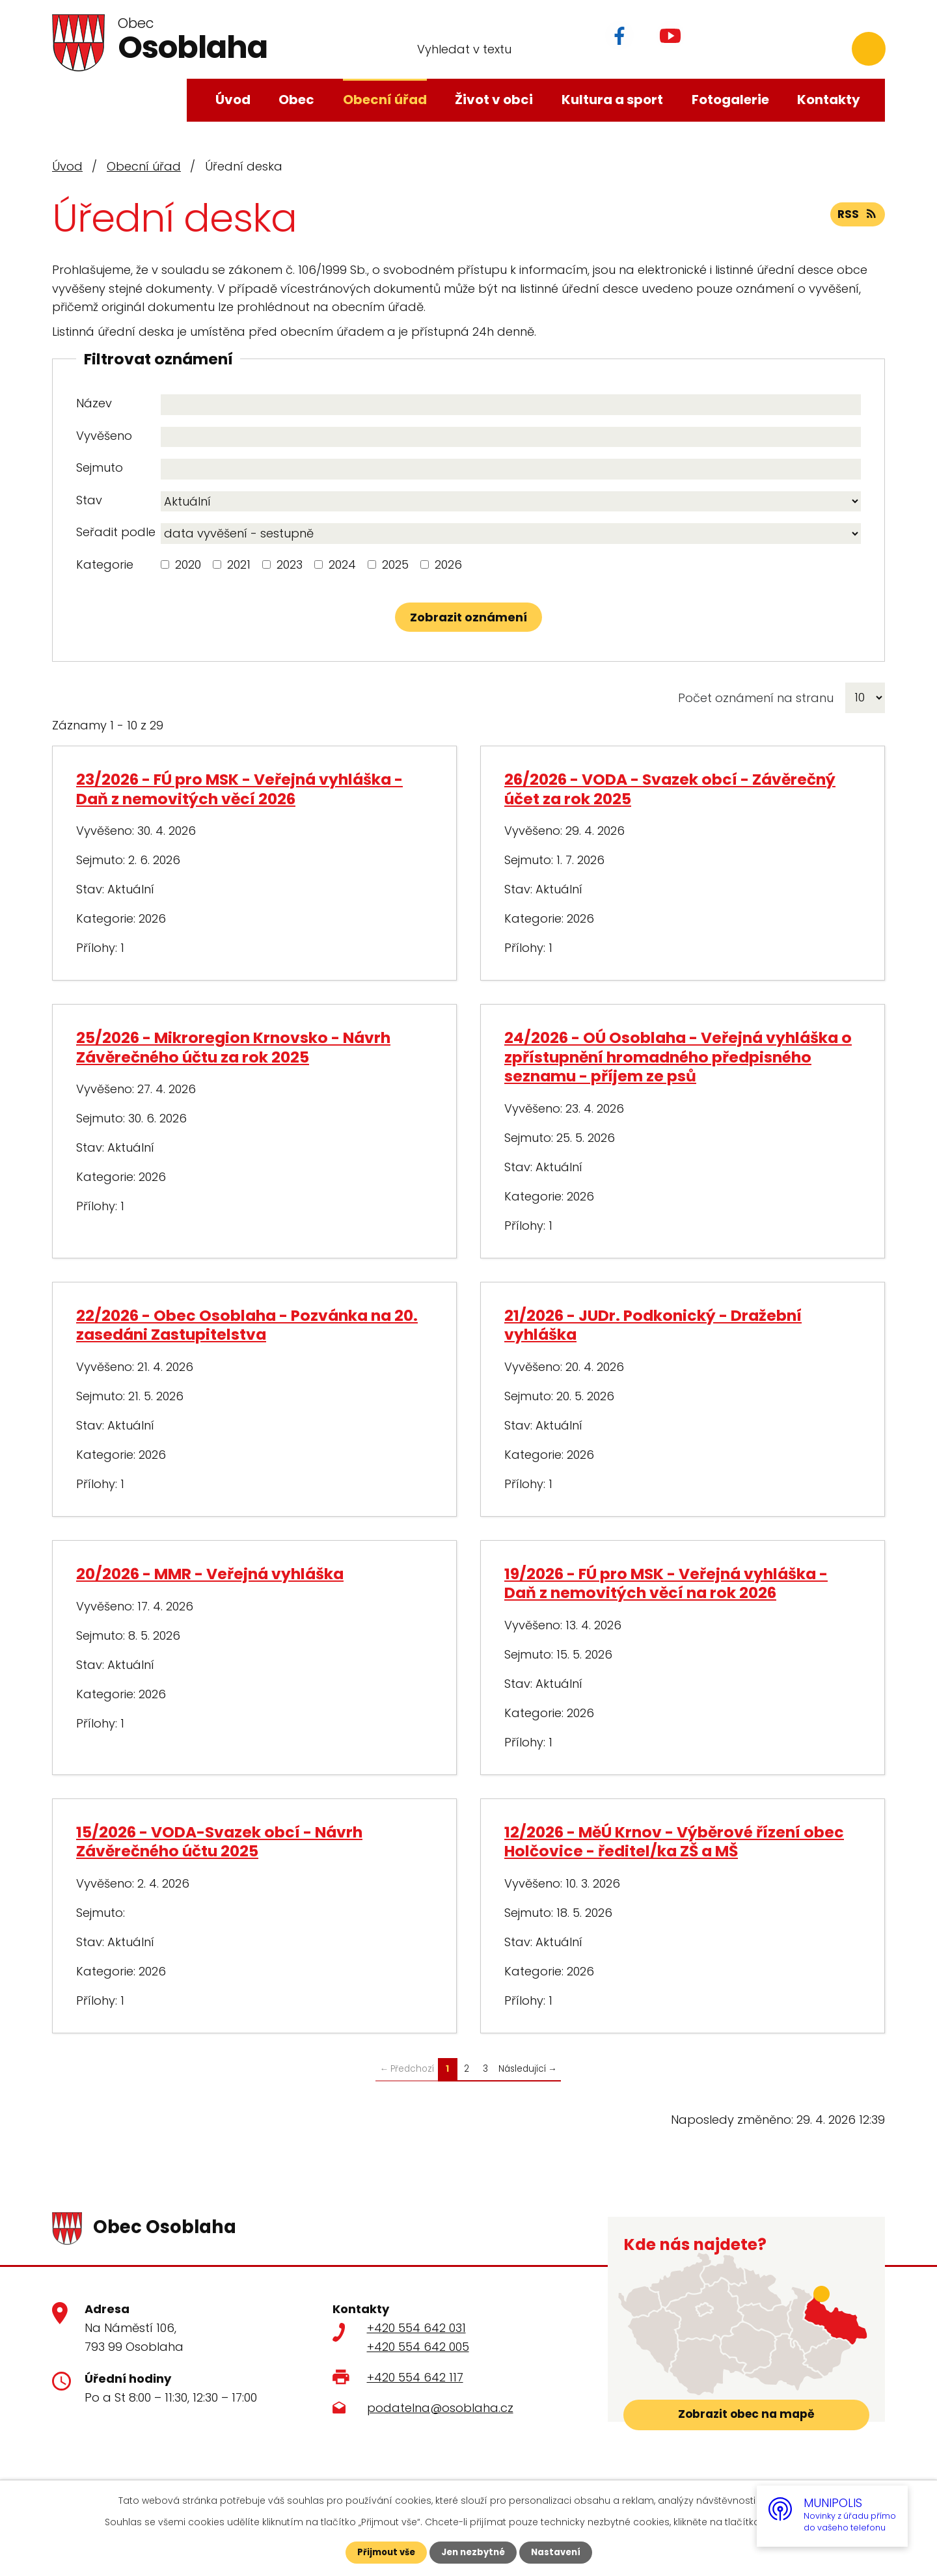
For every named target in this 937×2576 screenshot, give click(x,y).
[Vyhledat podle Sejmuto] (511, 469)
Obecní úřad (385, 99)
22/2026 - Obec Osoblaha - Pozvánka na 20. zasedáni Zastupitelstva (247, 1325)
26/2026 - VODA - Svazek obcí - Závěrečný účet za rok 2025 (669, 788)
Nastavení (560, 2551)
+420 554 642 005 (418, 2347)
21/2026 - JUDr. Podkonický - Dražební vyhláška (653, 1325)
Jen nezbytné (473, 2551)
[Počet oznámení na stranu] (865, 698)
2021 (239, 564)
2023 (290, 564)
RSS (856, 218)
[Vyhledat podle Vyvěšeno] (511, 437)
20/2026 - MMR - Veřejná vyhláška (210, 1573)
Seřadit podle (116, 532)
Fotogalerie (730, 99)
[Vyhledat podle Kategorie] (165, 564)
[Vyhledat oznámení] (468, 617)
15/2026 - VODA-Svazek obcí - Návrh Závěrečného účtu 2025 (219, 1841)
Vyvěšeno (104, 435)
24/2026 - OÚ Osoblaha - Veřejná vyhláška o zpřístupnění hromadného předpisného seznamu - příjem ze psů (678, 1057)
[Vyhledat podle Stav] (511, 501)
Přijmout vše (382, 2551)
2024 (342, 564)
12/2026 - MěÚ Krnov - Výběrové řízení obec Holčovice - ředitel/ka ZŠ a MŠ (674, 1841)
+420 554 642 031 (416, 2328)
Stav (89, 500)
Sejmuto (99, 467)
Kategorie (104, 564)
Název (94, 403)
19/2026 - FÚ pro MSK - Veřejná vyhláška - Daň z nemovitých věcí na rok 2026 (666, 1583)
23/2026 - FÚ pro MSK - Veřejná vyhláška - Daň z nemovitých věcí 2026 (239, 788)
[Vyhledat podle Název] (511, 404)
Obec (296, 99)
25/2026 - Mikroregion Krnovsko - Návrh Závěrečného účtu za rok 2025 (233, 1047)
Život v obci (494, 99)
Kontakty (828, 99)
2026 (448, 564)
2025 (395, 564)
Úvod (233, 99)
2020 (188, 564)
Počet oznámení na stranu (756, 698)
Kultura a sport (612, 99)
